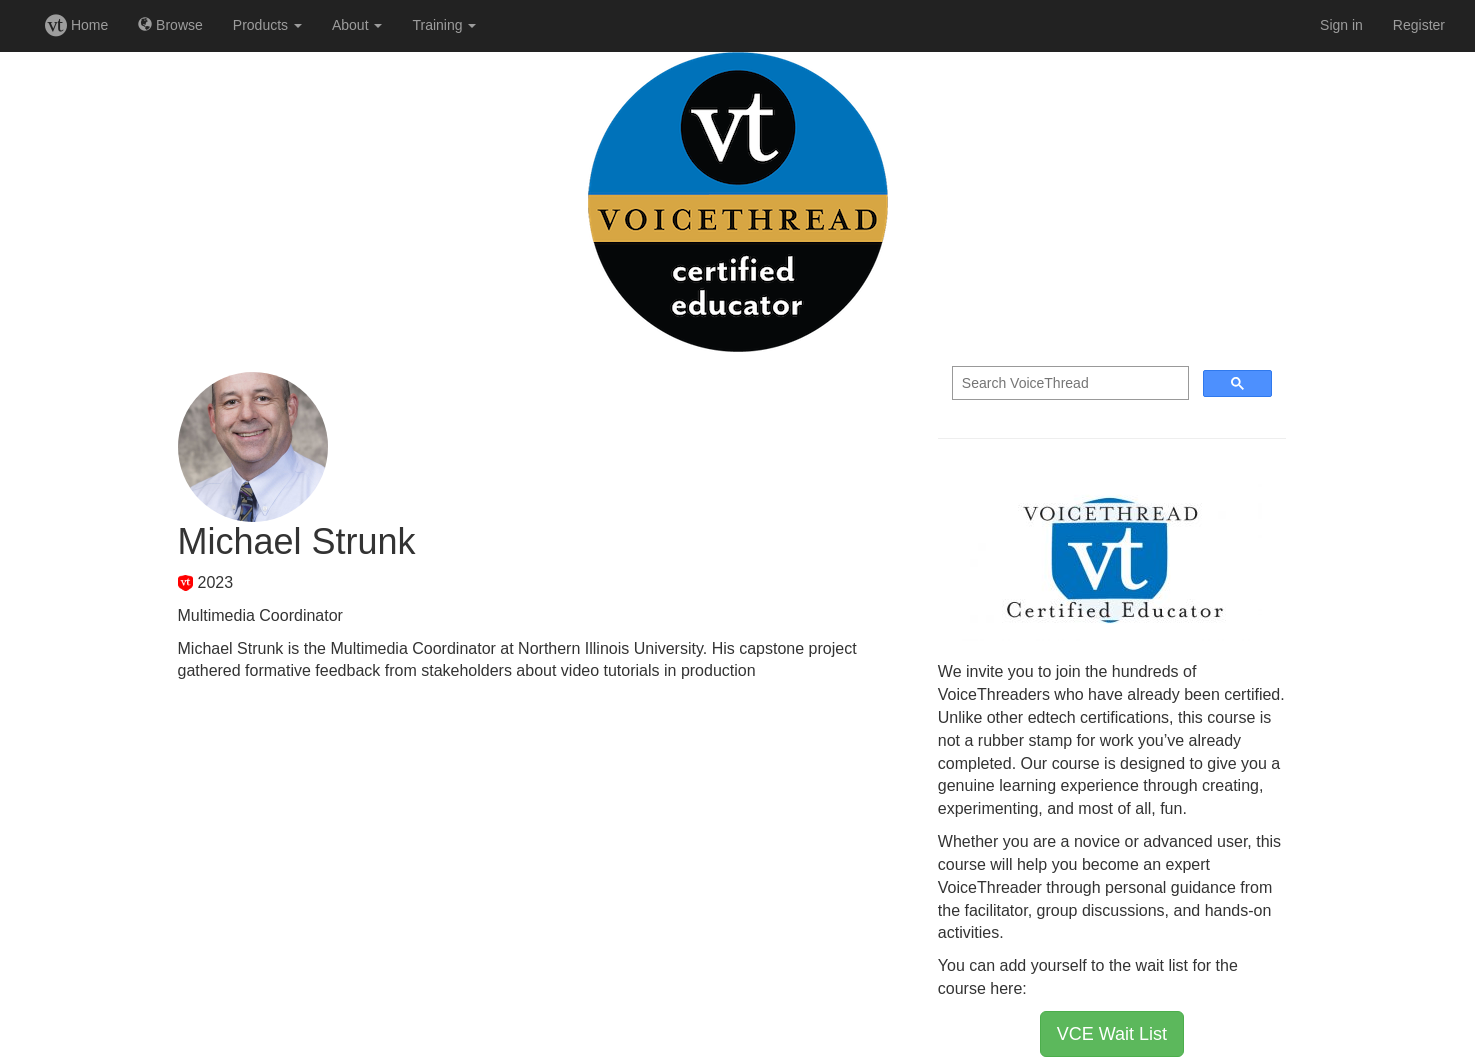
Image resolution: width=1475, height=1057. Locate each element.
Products (267, 25)
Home (76, 25)
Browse (170, 25)
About (357, 25)
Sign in (1341, 25)
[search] (1068, 383)
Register (1419, 25)
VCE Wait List (1112, 1034)
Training (444, 25)
